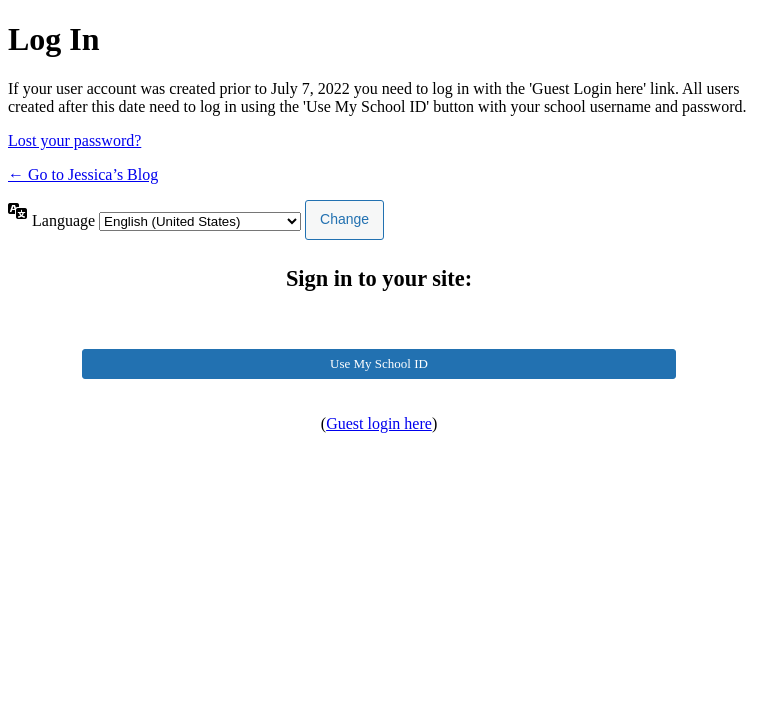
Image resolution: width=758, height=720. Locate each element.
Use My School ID (379, 363)
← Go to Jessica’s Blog (83, 174)
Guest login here (379, 423)
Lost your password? (74, 140)
